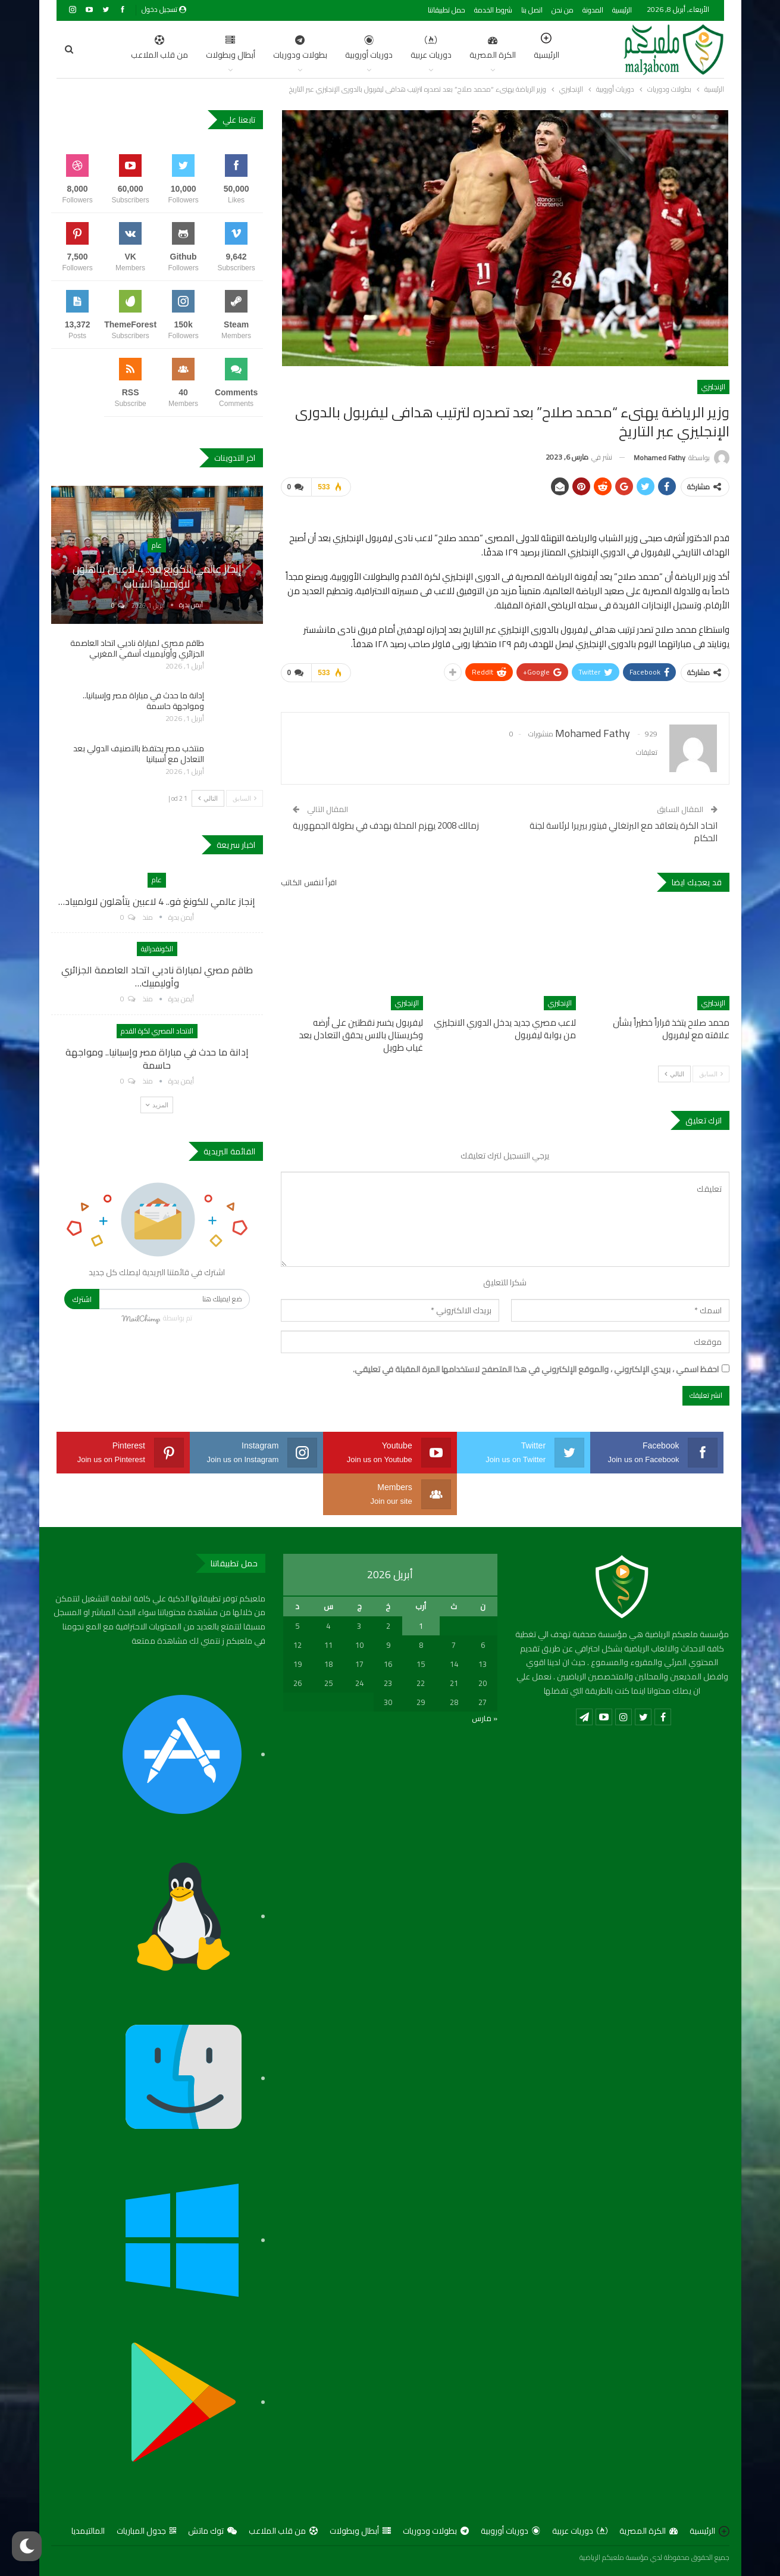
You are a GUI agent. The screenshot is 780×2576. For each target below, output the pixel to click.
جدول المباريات (146, 2530)
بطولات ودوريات (244, 49)
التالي (674, 1073)
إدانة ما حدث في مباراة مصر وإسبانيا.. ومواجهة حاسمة (143, 701)
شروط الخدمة (493, 10)
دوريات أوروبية (312, 49)
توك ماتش (212, 2530)
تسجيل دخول (164, 9)
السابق (711, 1073)
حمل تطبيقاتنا (446, 10)
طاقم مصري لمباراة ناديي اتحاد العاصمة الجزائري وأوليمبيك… (157, 976)
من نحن (563, 10)
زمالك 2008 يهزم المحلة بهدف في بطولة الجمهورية (386, 825)
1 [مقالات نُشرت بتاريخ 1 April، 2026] (421, 1626)
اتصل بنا (532, 10)
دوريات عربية (374, 49)
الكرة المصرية (436, 49)
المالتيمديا (88, 2530)
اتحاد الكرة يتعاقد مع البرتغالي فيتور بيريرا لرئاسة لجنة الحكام (624, 832)
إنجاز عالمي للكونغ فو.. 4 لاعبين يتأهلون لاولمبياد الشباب (157, 576)
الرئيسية (622, 10)
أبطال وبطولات (174, 49)
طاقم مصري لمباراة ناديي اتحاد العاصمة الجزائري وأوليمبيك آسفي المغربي (137, 648)
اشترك (82, 1299)
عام (157, 545)
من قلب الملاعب (283, 2530)
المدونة (592, 10)
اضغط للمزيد (110, 49)
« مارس (484, 1718)
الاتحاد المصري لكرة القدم (157, 1031)
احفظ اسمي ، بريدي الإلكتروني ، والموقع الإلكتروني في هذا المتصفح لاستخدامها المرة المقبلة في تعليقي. (536, 1370)
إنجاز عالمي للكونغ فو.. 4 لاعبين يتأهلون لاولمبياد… (156, 901)
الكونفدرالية (157, 949)
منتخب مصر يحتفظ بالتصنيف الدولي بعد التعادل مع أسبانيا (138, 754)
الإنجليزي (713, 387)
